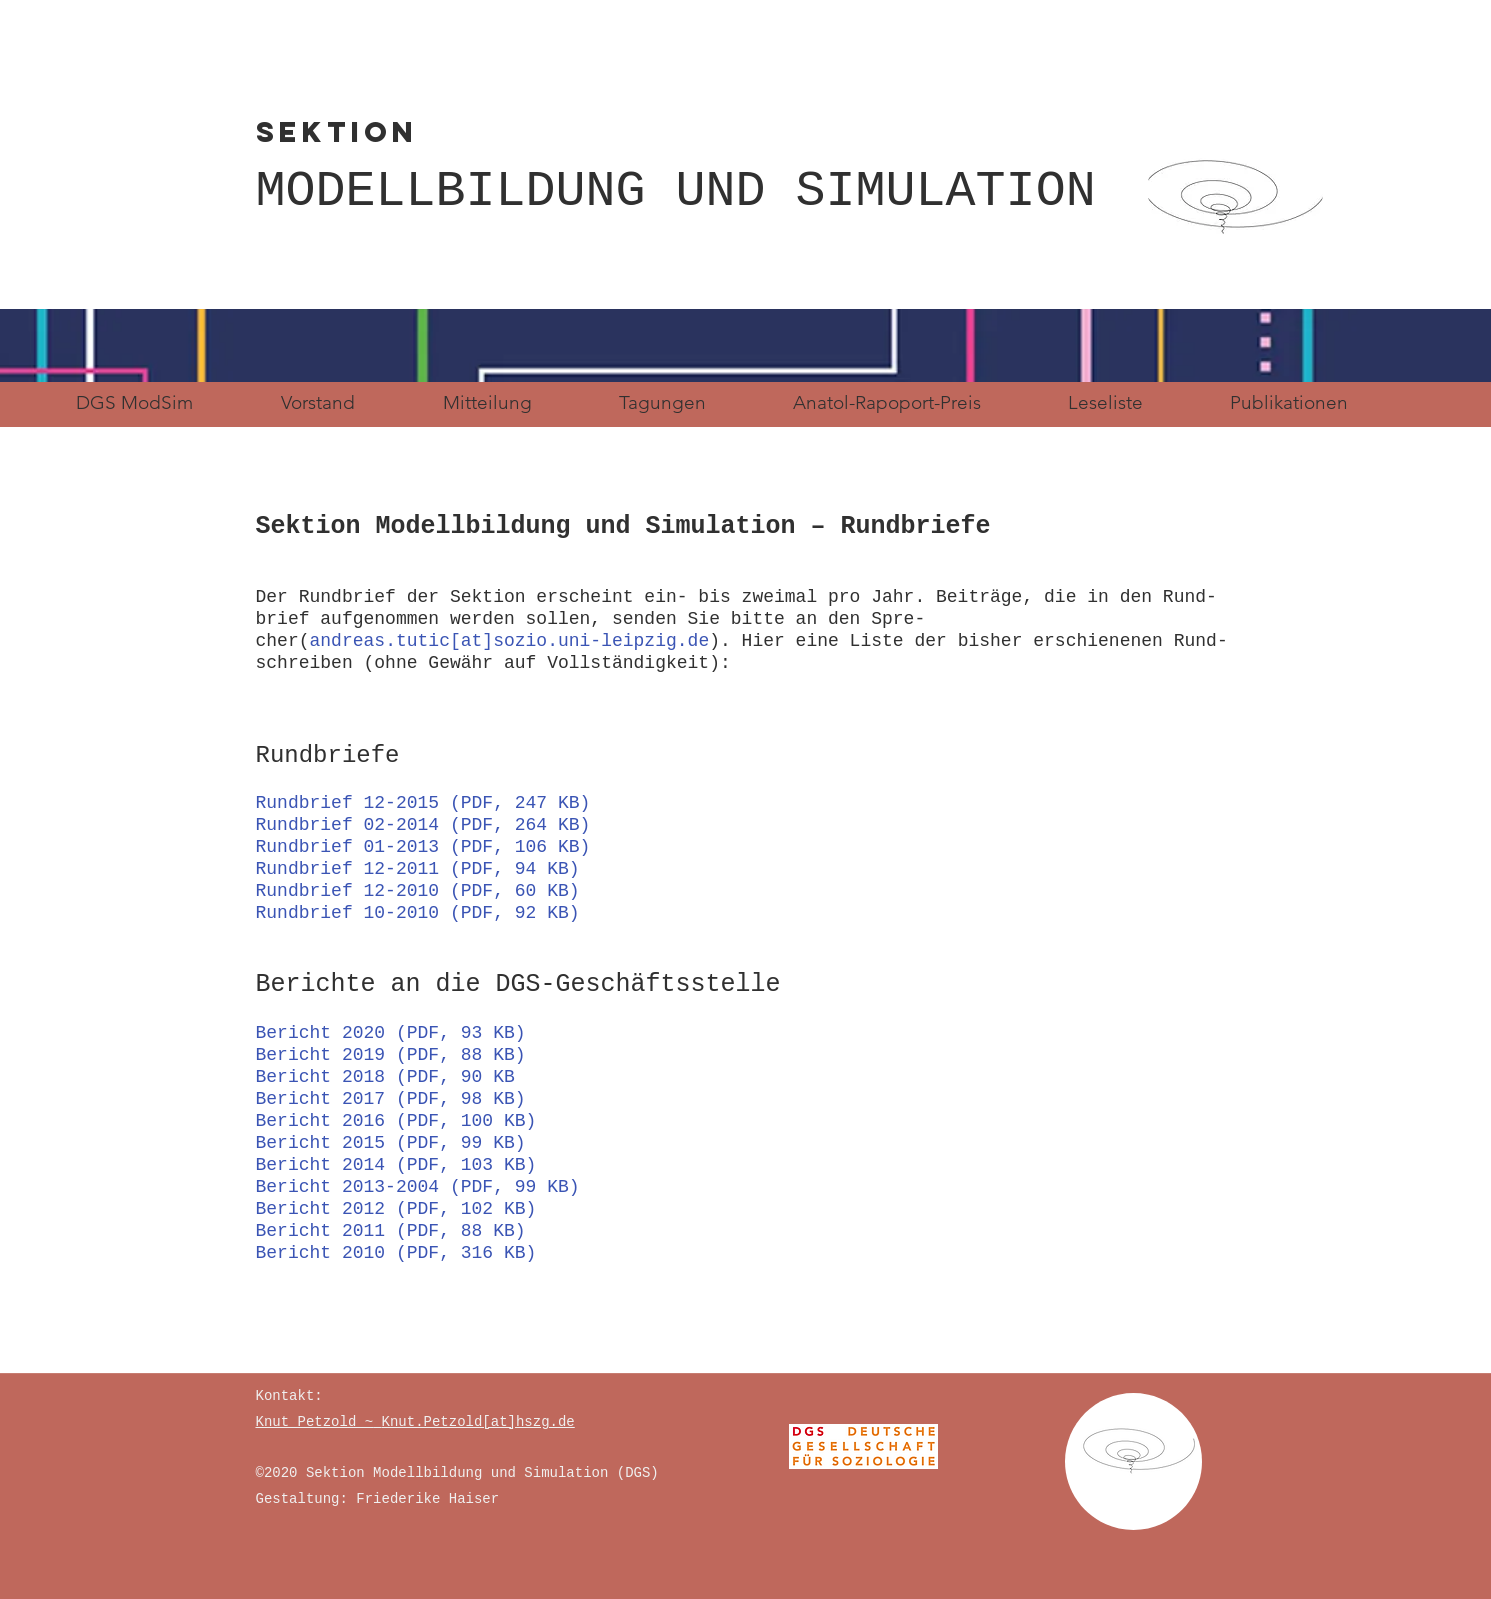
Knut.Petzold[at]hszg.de (478, 1422)
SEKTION (499, 132)
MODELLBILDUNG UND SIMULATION (676, 191)
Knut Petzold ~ (315, 1422)
